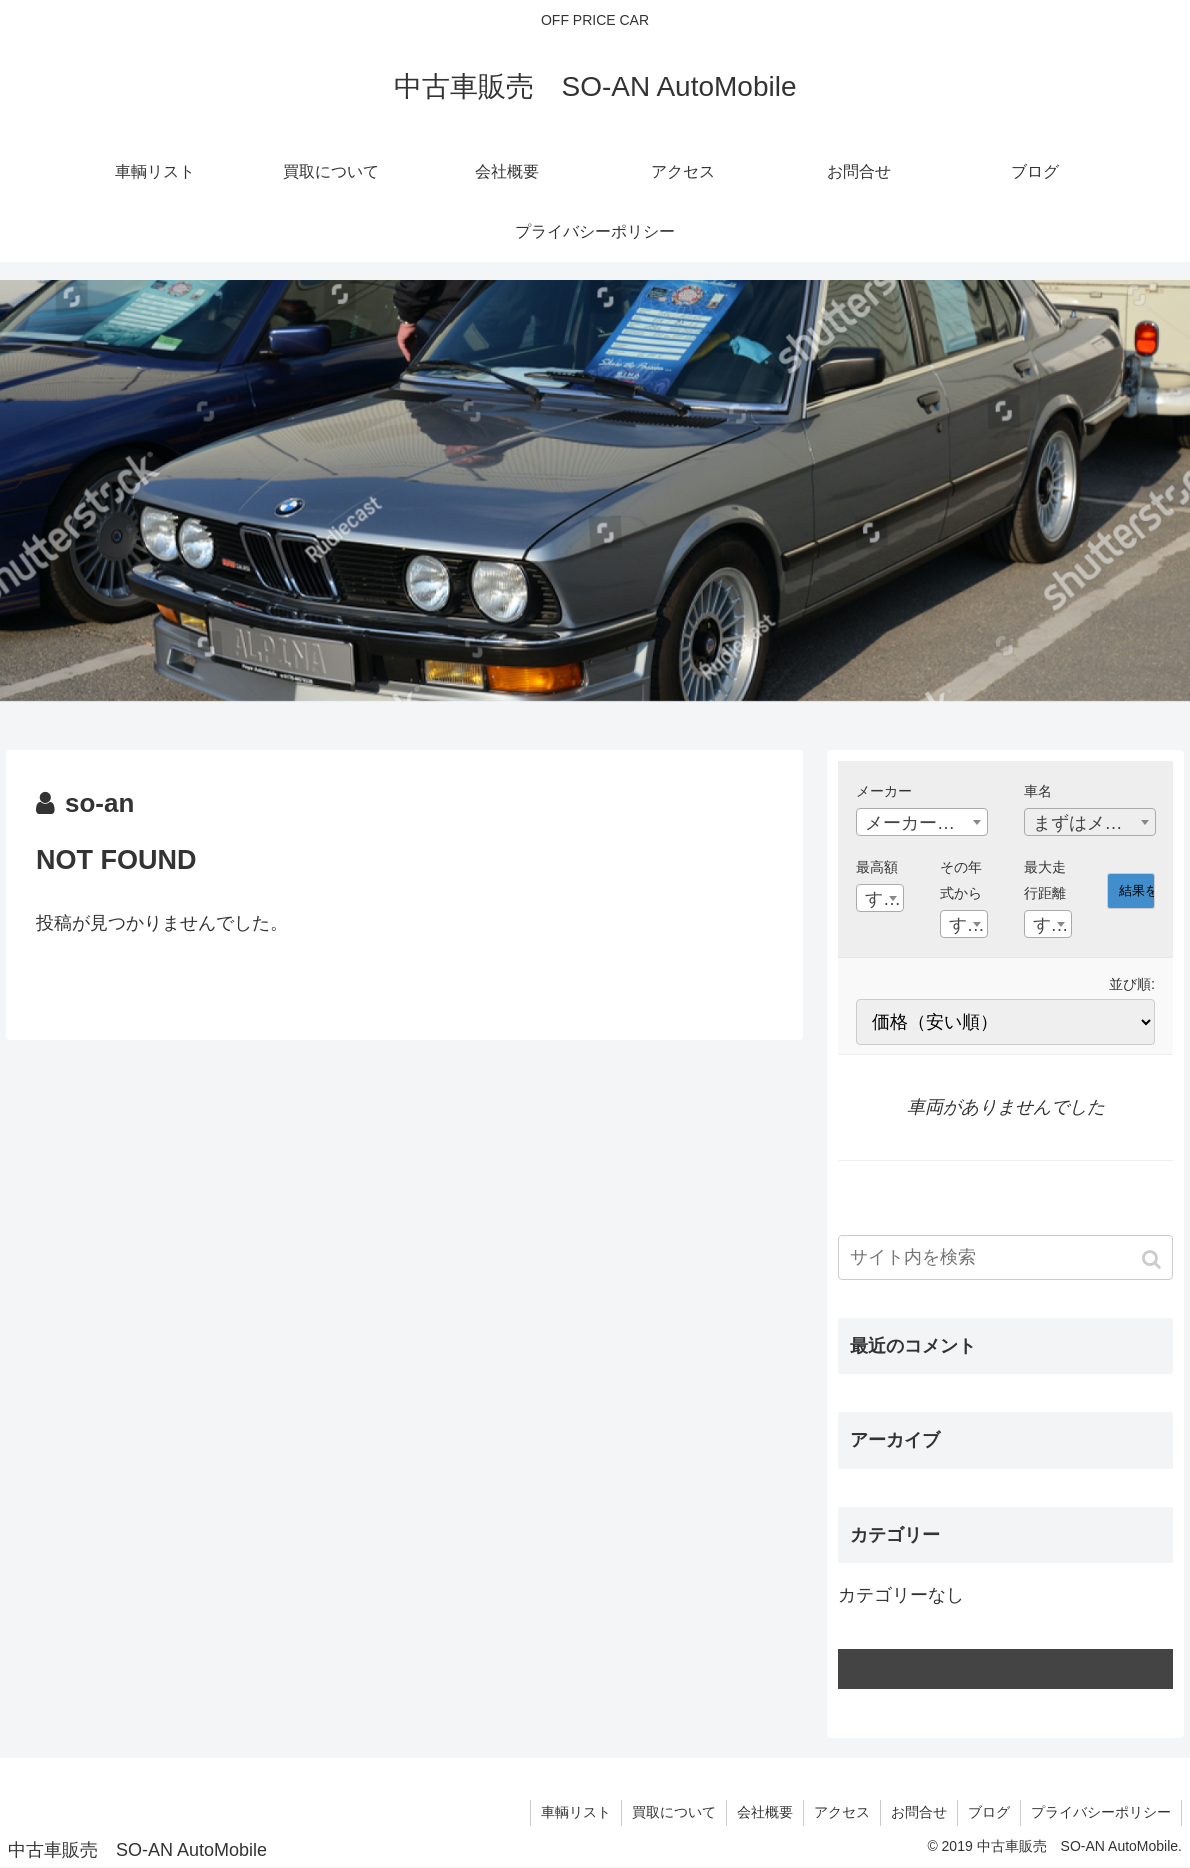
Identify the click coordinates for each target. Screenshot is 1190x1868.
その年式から (961, 880)
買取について (674, 1812)
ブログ (989, 1812)
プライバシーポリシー (1101, 1812)
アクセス (842, 1812)
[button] (1153, 1259)
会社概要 (765, 1812)
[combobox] (922, 822)
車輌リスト (576, 1812)
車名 (1038, 791)
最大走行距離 (1045, 880)
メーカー (884, 791)
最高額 (877, 867)
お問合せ (919, 1812)
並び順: (1132, 984)
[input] (1005, 1257)
